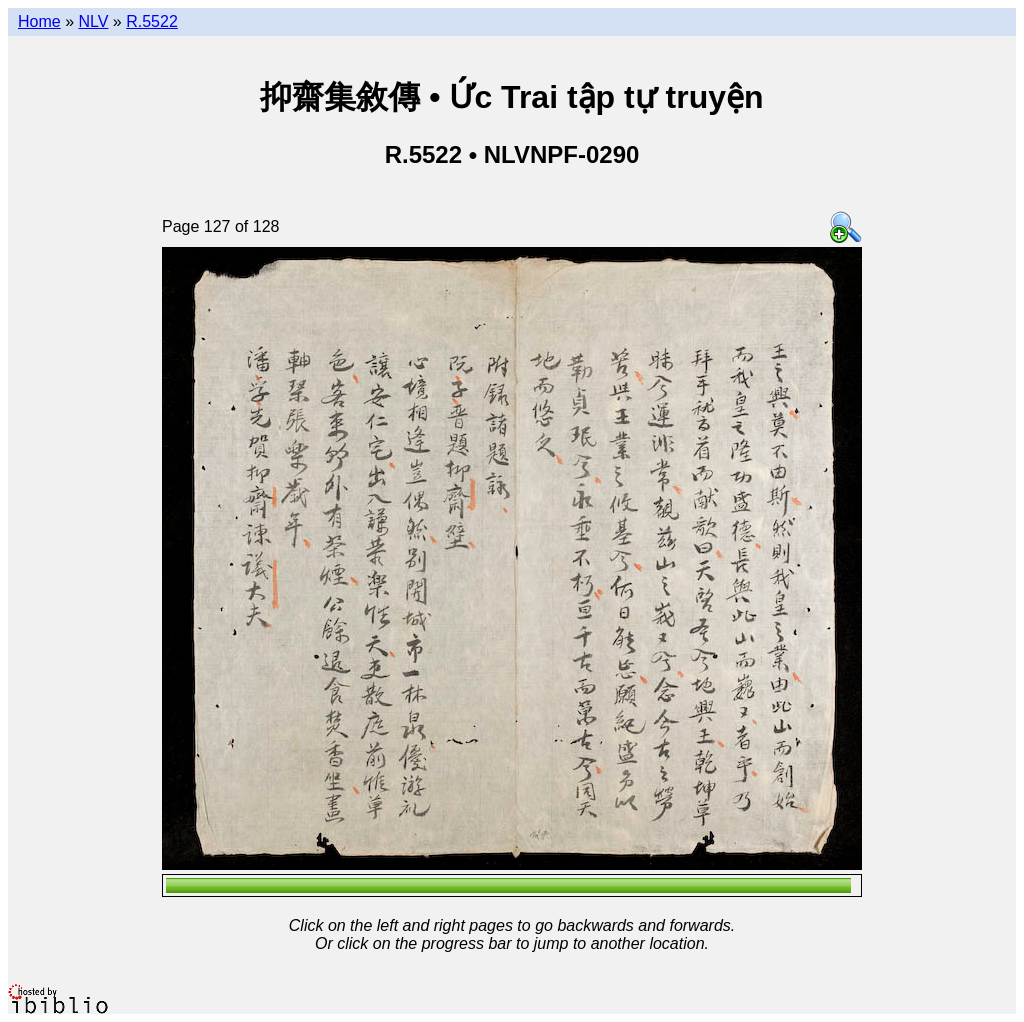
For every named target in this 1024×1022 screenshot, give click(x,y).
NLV (93, 21)
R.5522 (152, 21)
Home (39, 21)
